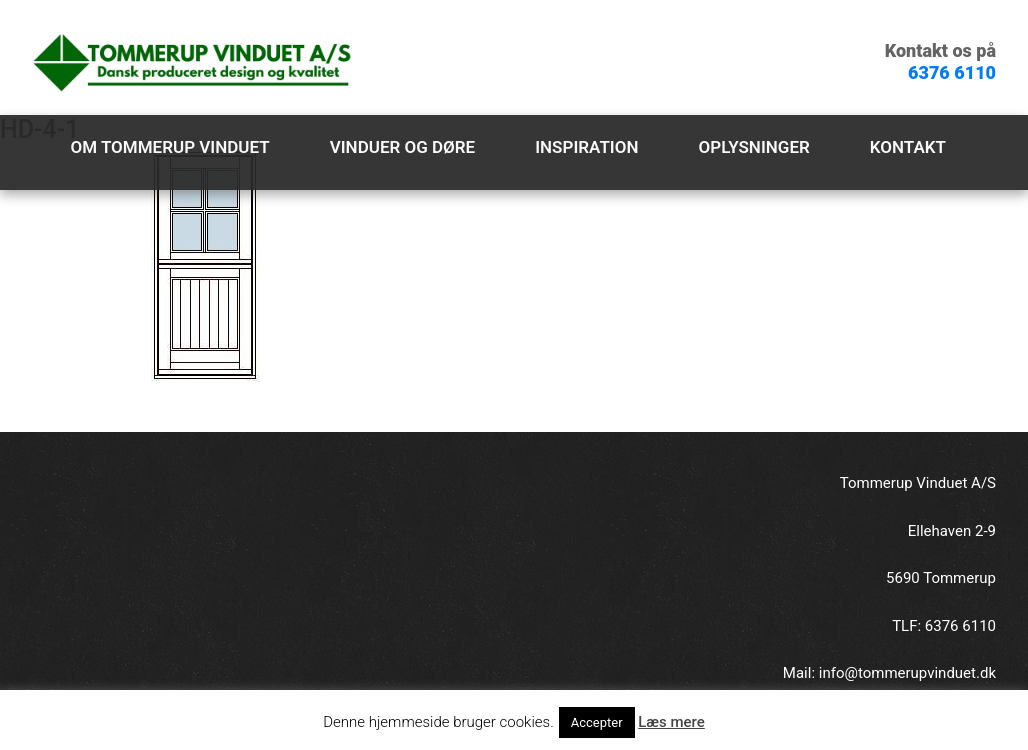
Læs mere (671, 722)
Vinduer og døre (403, 147)
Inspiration (586, 147)
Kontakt (908, 147)
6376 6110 (952, 72)
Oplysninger (754, 147)
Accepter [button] (597, 722)
